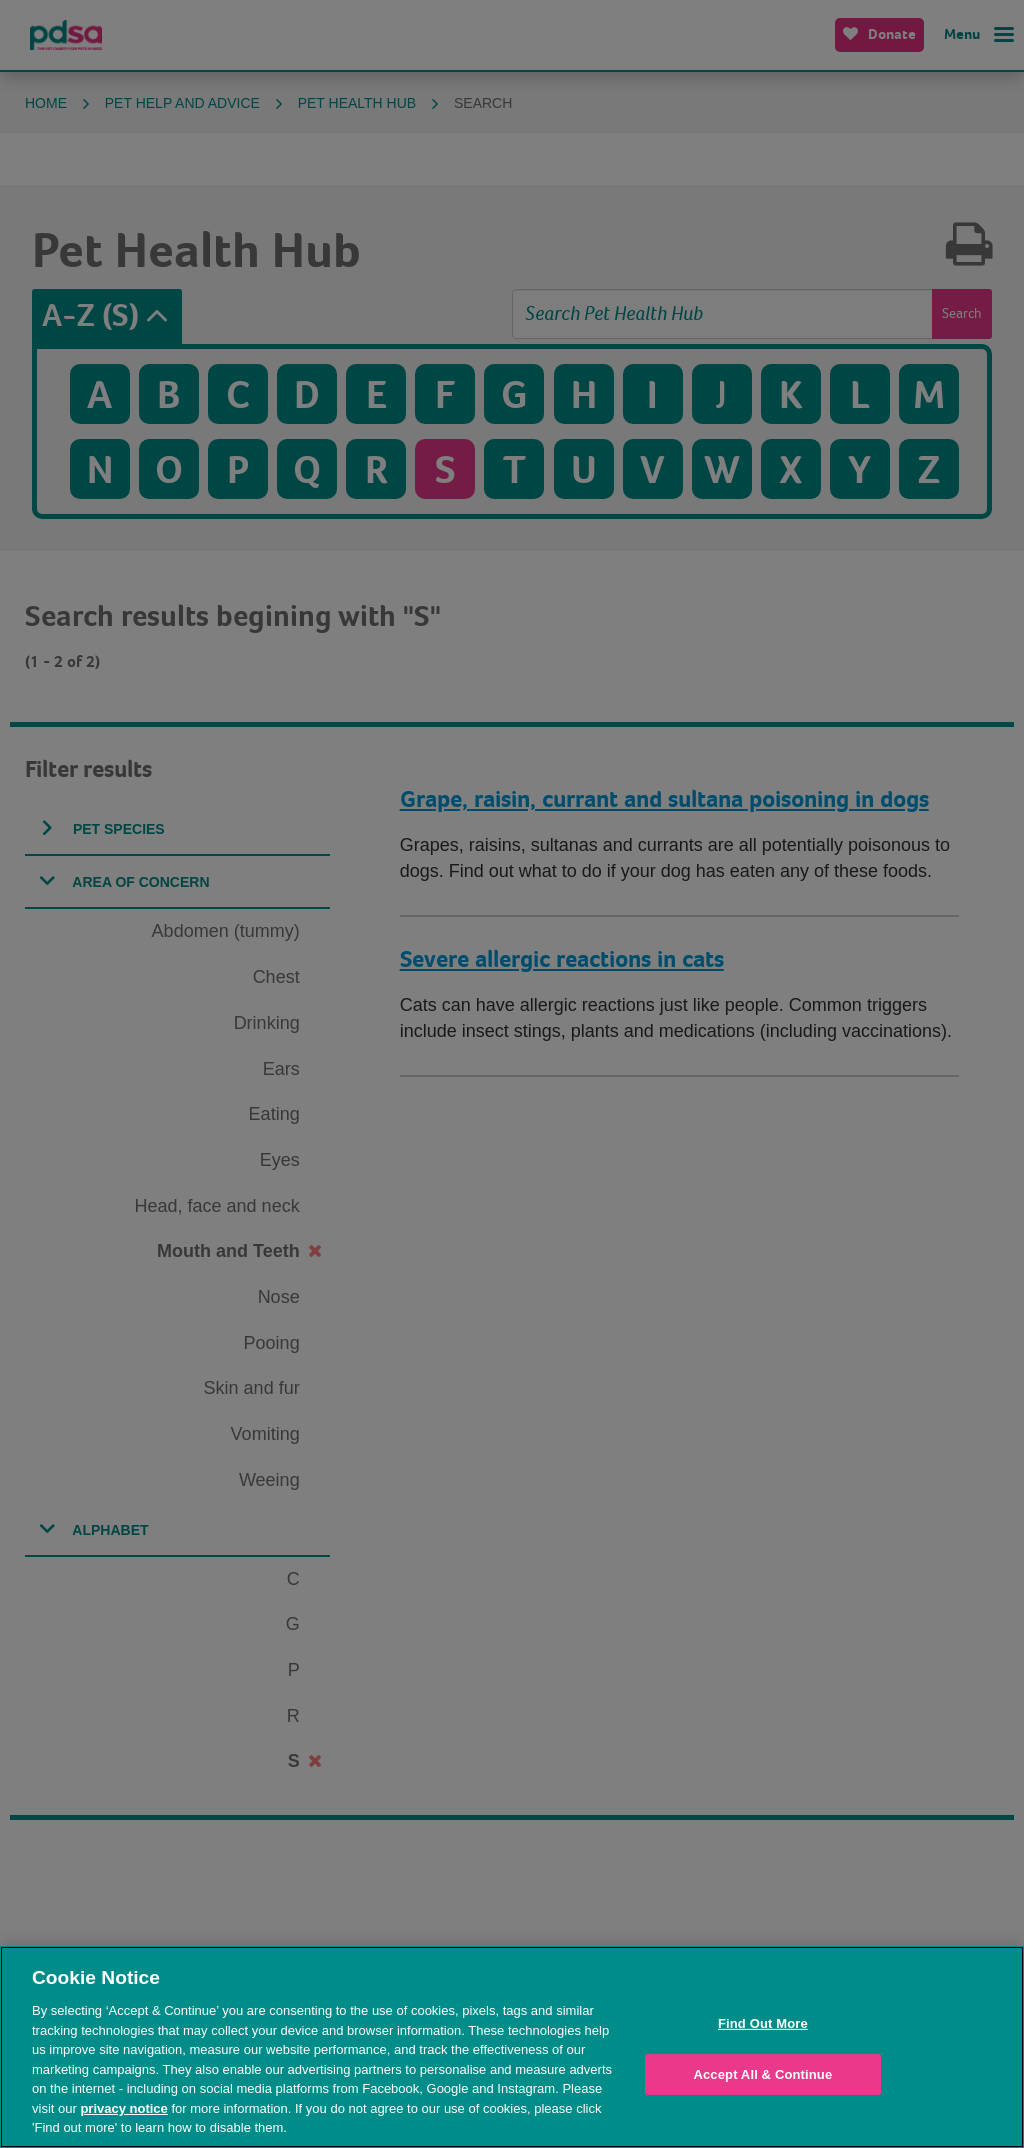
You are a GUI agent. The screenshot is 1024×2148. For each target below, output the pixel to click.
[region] (512, 2047)
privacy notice (123, 2108)
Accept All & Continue (762, 2074)
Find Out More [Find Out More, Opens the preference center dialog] (763, 2023)
